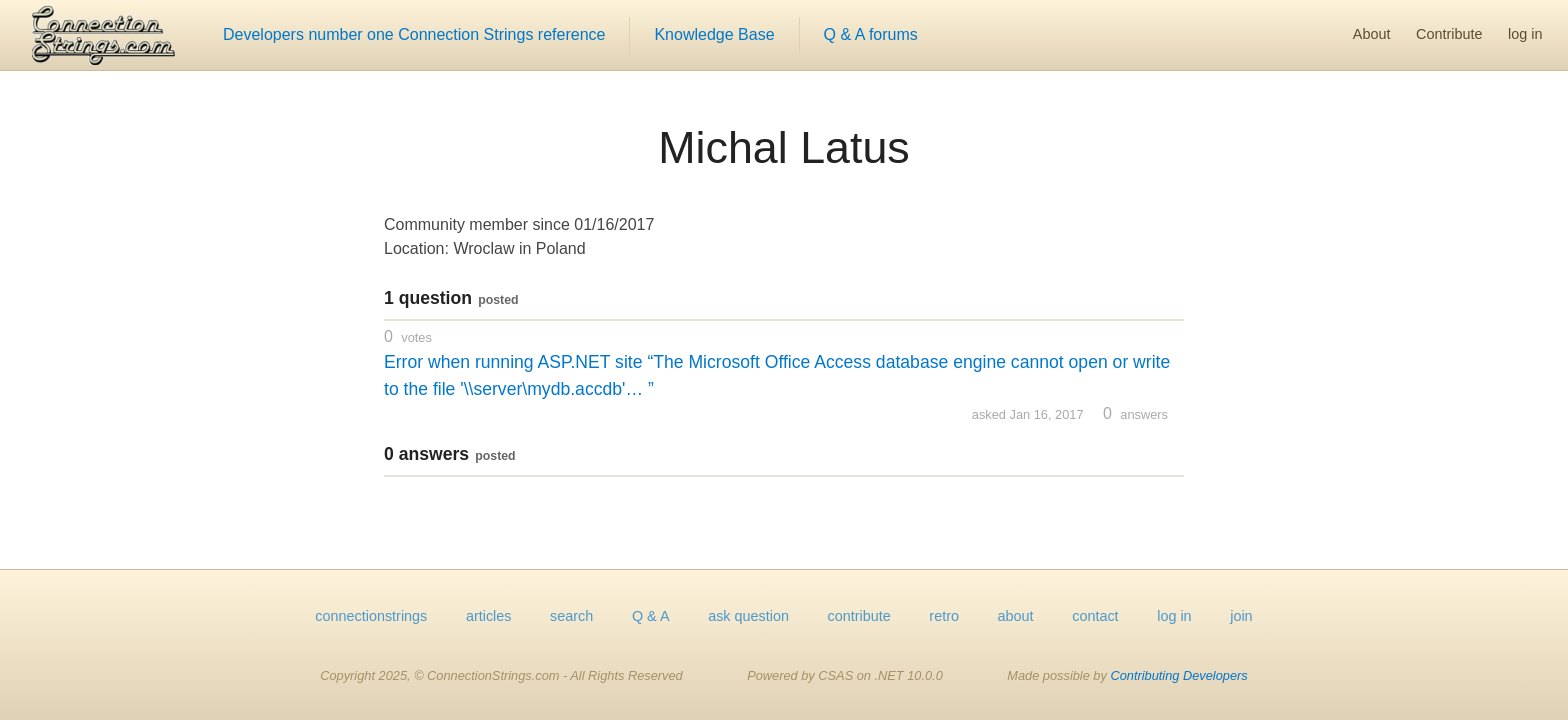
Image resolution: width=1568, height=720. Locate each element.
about (1016, 616)
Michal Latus (783, 147)
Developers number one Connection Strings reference (414, 34)
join (1241, 616)
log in (1525, 34)
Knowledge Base (714, 34)
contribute (859, 616)
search (571, 616)
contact (1095, 616)
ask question (748, 616)
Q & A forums (871, 34)
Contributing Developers (1178, 675)
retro (944, 616)
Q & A (651, 616)
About (1372, 34)
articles (489, 616)
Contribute (1449, 34)
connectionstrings (371, 616)
